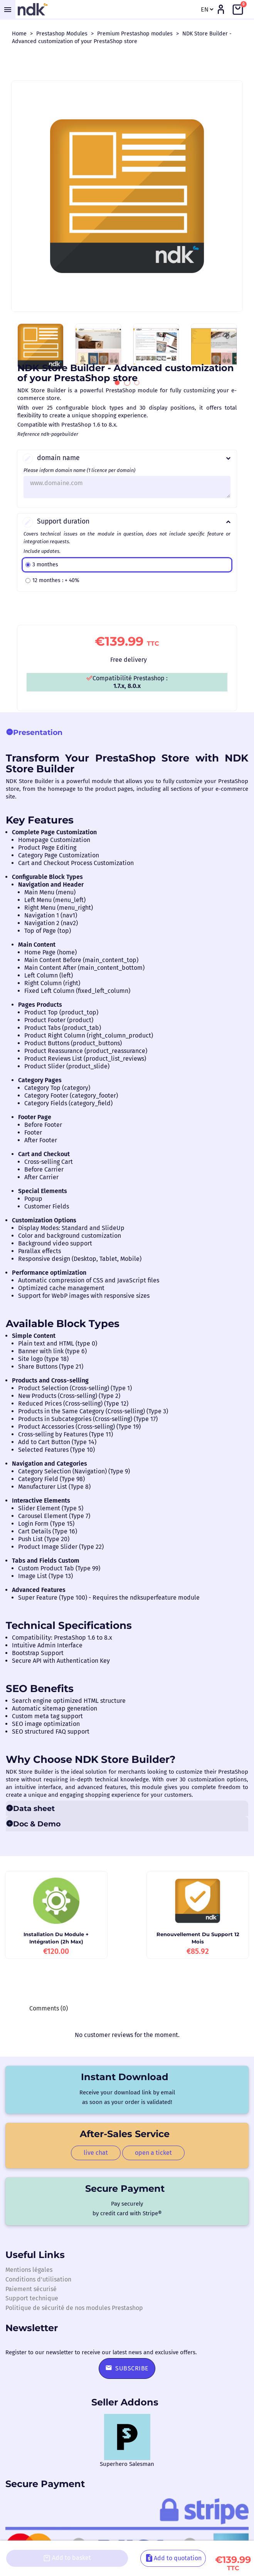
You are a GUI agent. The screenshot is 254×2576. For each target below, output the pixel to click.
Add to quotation (173, 2564)
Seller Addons (124, 2402)
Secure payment (125, 2188)
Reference (28, 434)
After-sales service (125, 2133)
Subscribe (127, 2368)
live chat (96, 2152)
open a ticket (153, 2152)
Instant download (124, 2076)
